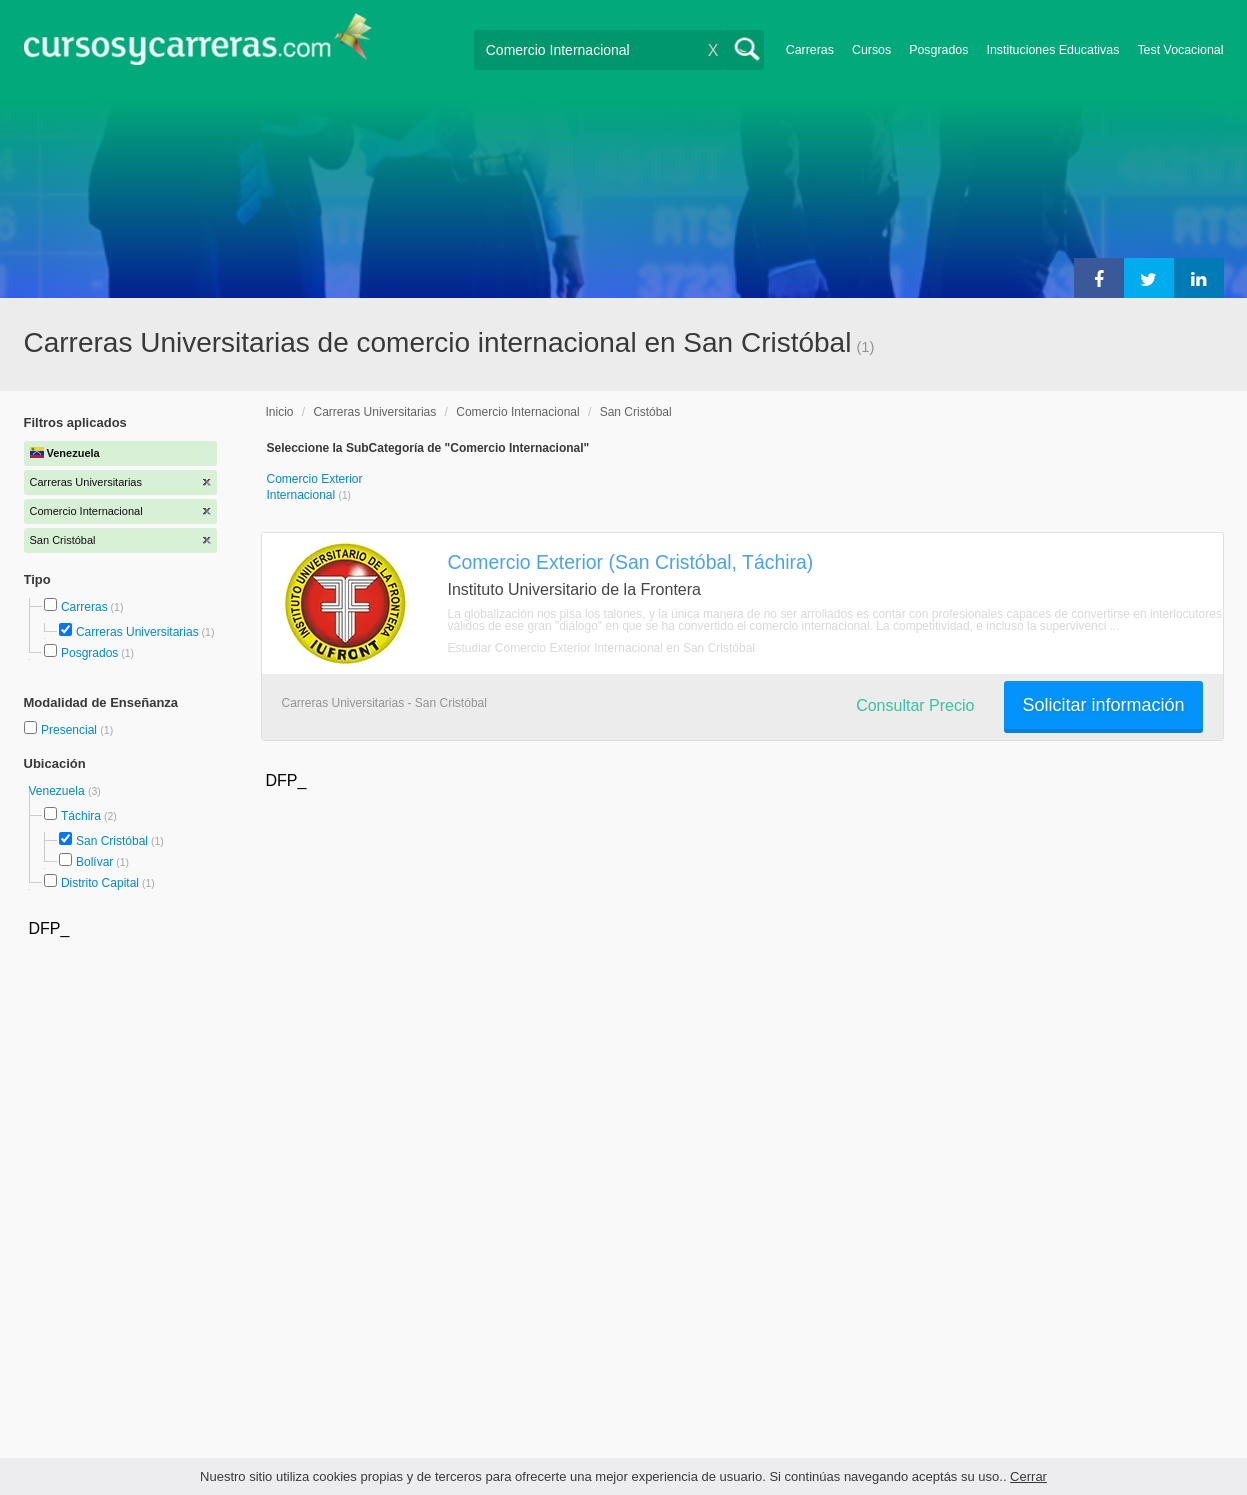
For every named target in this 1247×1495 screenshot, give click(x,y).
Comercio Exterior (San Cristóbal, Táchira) (631, 562)
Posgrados (938, 50)
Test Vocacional (1180, 50)
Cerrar (1028, 1476)
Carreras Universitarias (137, 632)
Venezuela (58, 791)
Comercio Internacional (517, 412)
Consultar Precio (915, 705)
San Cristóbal (112, 841)
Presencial (70, 730)
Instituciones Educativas (1052, 50)
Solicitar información (1103, 705)
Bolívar (94, 862)
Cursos (871, 50)
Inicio (280, 412)
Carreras (810, 50)
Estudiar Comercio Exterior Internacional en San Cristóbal (601, 648)
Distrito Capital (100, 883)
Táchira (81, 816)
